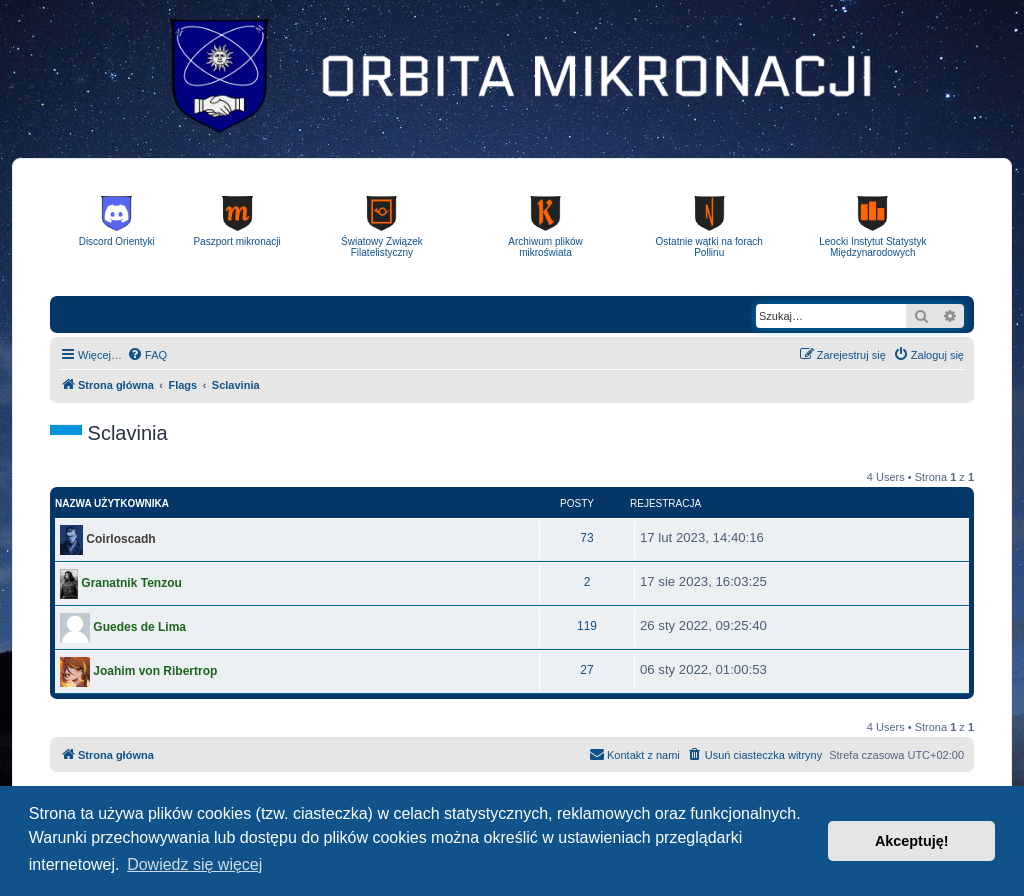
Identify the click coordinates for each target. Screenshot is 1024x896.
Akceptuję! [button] (912, 841)
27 (586, 670)
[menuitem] (147, 355)
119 (587, 626)
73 (586, 538)
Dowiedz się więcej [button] (194, 864)
